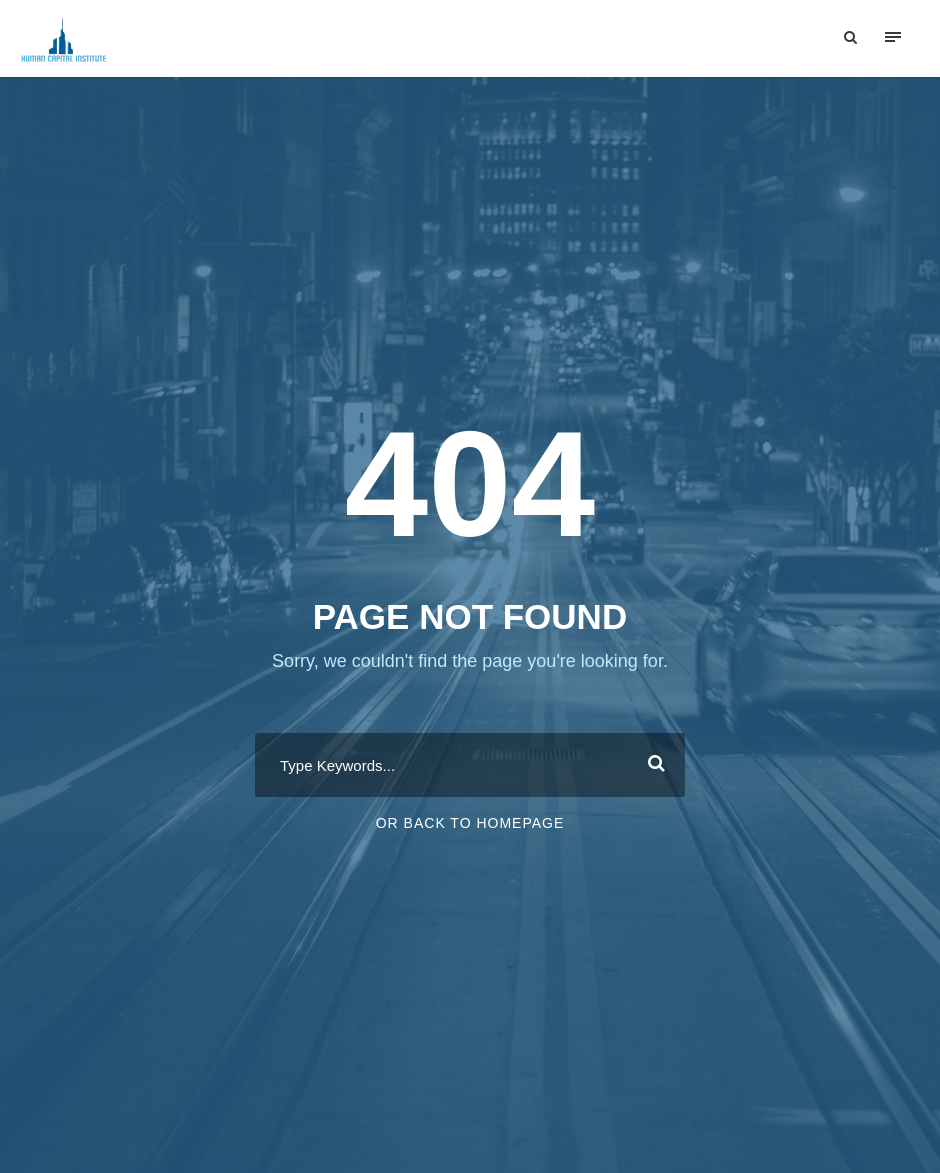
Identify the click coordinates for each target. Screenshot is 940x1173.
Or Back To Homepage (470, 826)
